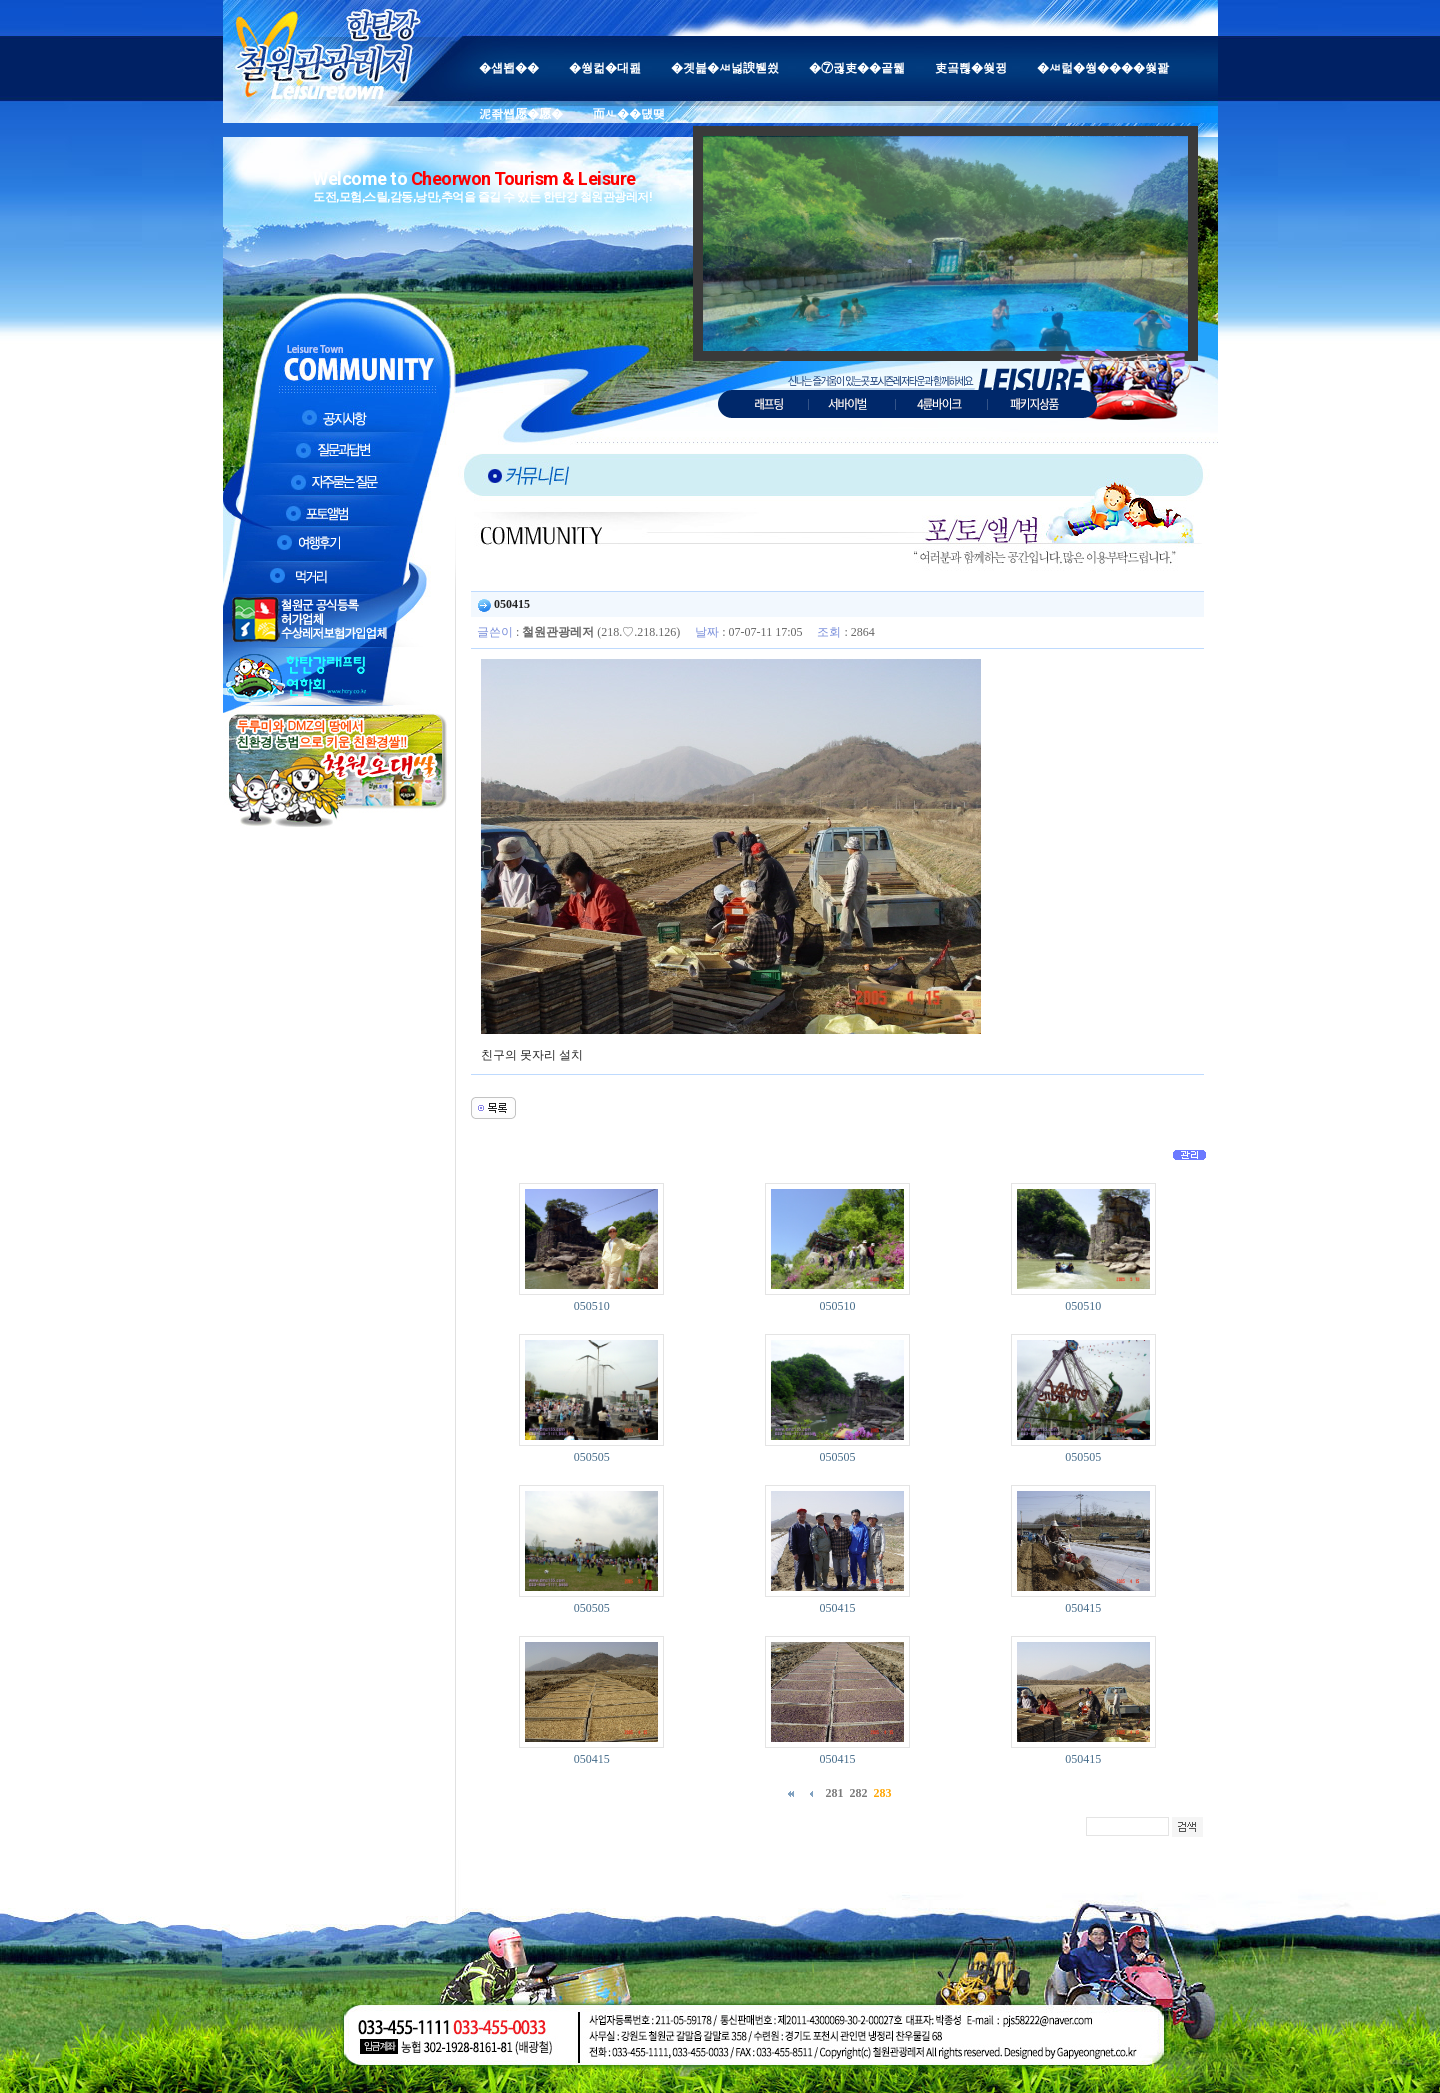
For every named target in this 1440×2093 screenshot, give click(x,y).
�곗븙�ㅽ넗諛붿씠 (725, 68)
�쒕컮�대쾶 (605, 68)
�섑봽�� (509, 68)
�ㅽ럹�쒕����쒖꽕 (1103, 68)
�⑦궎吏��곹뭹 (857, 68)
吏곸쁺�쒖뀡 (971, 68)
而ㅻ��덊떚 (629, 114)
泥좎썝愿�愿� (521, 114)
